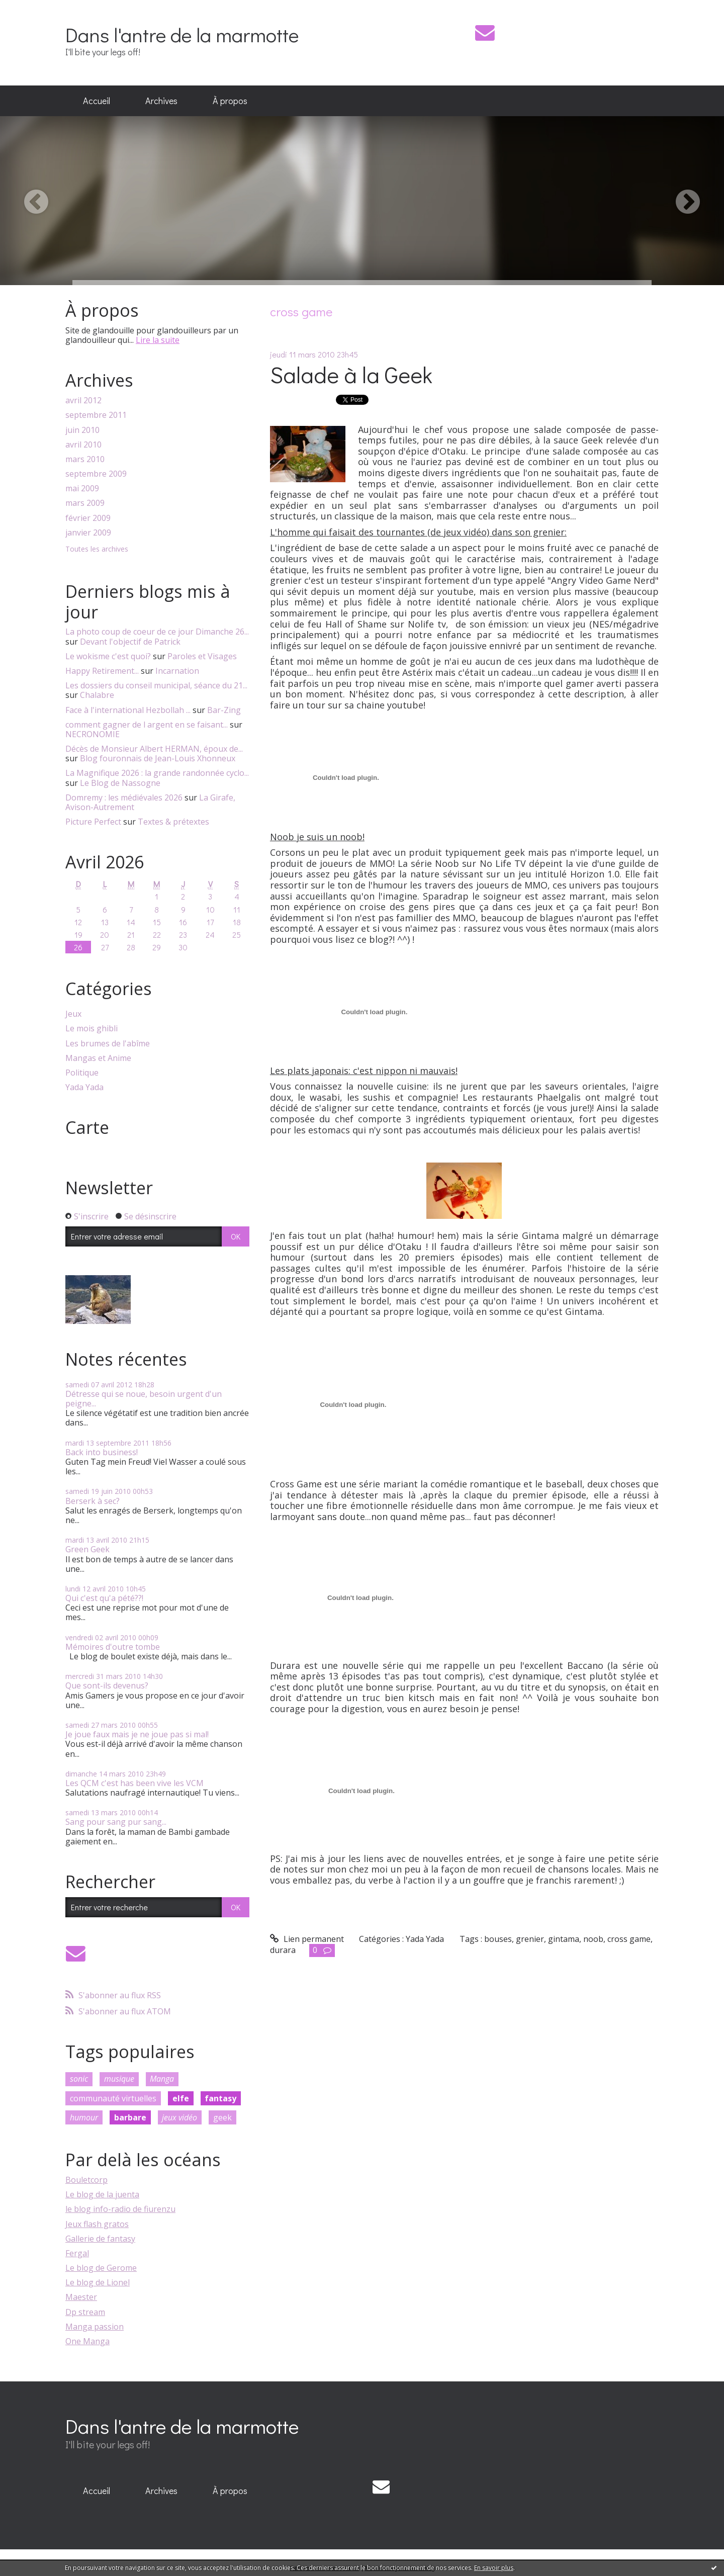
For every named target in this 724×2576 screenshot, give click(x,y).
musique (119, 2078)
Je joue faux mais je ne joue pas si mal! (137, 1734)
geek (222, 2117)
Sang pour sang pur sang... (115, 1821)
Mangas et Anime (98, 1058)
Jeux (73, 1014)
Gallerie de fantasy (100, 2238)
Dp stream (85, 2312)
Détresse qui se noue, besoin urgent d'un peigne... (143, 1398)
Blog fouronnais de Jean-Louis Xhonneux (157, 758)
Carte (87, 1127)
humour (84, 2117)
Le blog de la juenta (102, 2194)
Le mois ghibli (91, 1028)
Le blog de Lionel (97, 2282)
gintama (563, 1938)
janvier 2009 (88, 533)
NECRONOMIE (92, 734)
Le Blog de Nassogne (120, 782)
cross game (629, 1938)
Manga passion (94, 2326)
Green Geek (87, 1549)
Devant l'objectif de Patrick (130, 641)
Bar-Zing (224, 710)
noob (593, 1938)
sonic (79, 2078)
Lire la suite (157, 339)
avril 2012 (83, 400)
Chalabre (97, 694)
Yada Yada (84, 1087)
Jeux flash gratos (97, 2224)
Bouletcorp (86, 2179)
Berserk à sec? (92, 1500)
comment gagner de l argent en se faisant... (146, 724)
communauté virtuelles (113, 2098)
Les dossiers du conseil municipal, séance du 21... (156, 685)
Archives (161, 101)
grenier (530, 1938)
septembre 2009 (96, 474)
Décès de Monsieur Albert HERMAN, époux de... (154, 748)
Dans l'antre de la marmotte (182, 34)
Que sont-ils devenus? (106, 1685)
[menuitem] (96, 101)
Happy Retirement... (102, 670)
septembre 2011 (96, 415)
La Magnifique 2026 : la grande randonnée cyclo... (157, 772)
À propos (230, 101)
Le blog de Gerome (101, 2267)
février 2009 (88, 518)
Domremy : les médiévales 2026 (124, 797)
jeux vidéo (179, 2117)
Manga (162, 2078)
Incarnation (177, 670)
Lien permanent (307, 1938)
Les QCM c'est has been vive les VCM (134, 1783)
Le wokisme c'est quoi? (108, 656)
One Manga (87, 2341)
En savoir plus (493, 2567)
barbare (130, 2117)
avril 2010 (83, 445)
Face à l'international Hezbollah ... (128, 710)
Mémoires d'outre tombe (112, 1646)
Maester (81, 2296)
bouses (498, 1938)
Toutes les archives (96, 549)
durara (283, 1950)
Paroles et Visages (202, 656)
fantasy (220, 2098)
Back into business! (101, 1452)
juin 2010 (82, 430)
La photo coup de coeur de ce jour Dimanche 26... (157, 631)
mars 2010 (85, 459)
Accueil (96, 101)
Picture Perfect (93, 821)
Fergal (77, 2253)
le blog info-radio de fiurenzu (120, 2208)
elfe (180, 2098)
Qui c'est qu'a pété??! (104, 1598)
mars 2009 (85, 503)
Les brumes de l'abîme (107, 1043)
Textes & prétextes (173, 821)
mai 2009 (82, 488)
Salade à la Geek (351, 374)
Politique (82, 1073)
